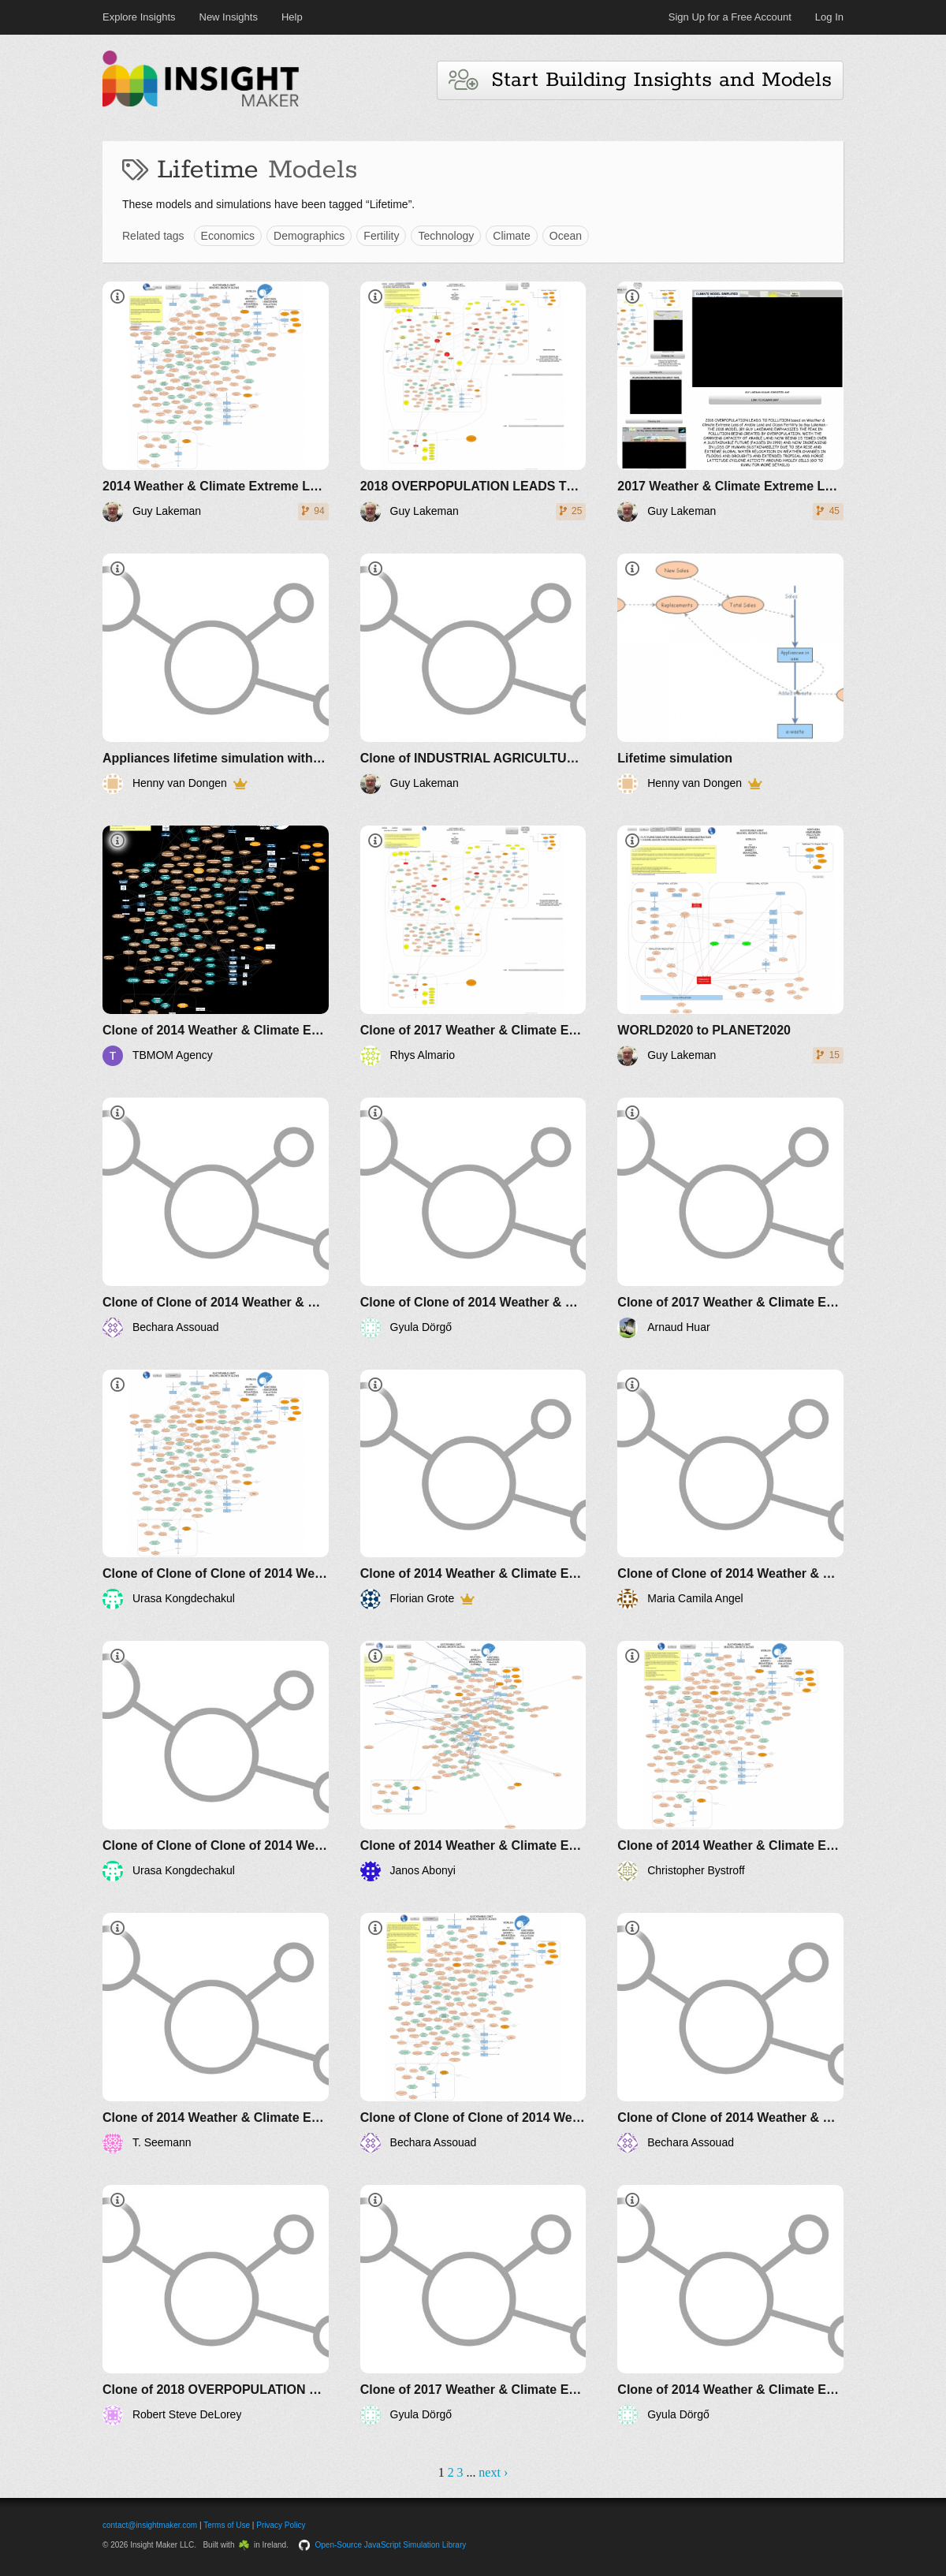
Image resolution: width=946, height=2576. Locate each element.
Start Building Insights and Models (640, 80)
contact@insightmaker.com (149, 2525)
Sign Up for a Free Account (730, 17)
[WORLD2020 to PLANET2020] (730, 946)
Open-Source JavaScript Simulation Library (391, 2545)
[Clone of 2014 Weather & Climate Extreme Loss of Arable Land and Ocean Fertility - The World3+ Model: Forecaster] (215, 946)
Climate (511, 235)
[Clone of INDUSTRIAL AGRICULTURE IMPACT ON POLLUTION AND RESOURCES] (473, 674)
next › (493, 2472)
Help (292, 17)
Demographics (309, 235)
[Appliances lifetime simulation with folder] (215, 674)
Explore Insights (139, 17)
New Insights (228, 17)
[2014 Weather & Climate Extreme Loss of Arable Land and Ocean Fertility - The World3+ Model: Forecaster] (215, 401)
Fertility (381, 235)
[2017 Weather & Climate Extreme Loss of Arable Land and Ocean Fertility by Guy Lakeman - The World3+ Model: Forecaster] (730, 401)
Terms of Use (226, 2525)
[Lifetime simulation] (730, 674)
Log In (829, 17)
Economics (228, 235)
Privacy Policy (280, 2525)
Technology (446, 235)
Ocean (565, 235)
